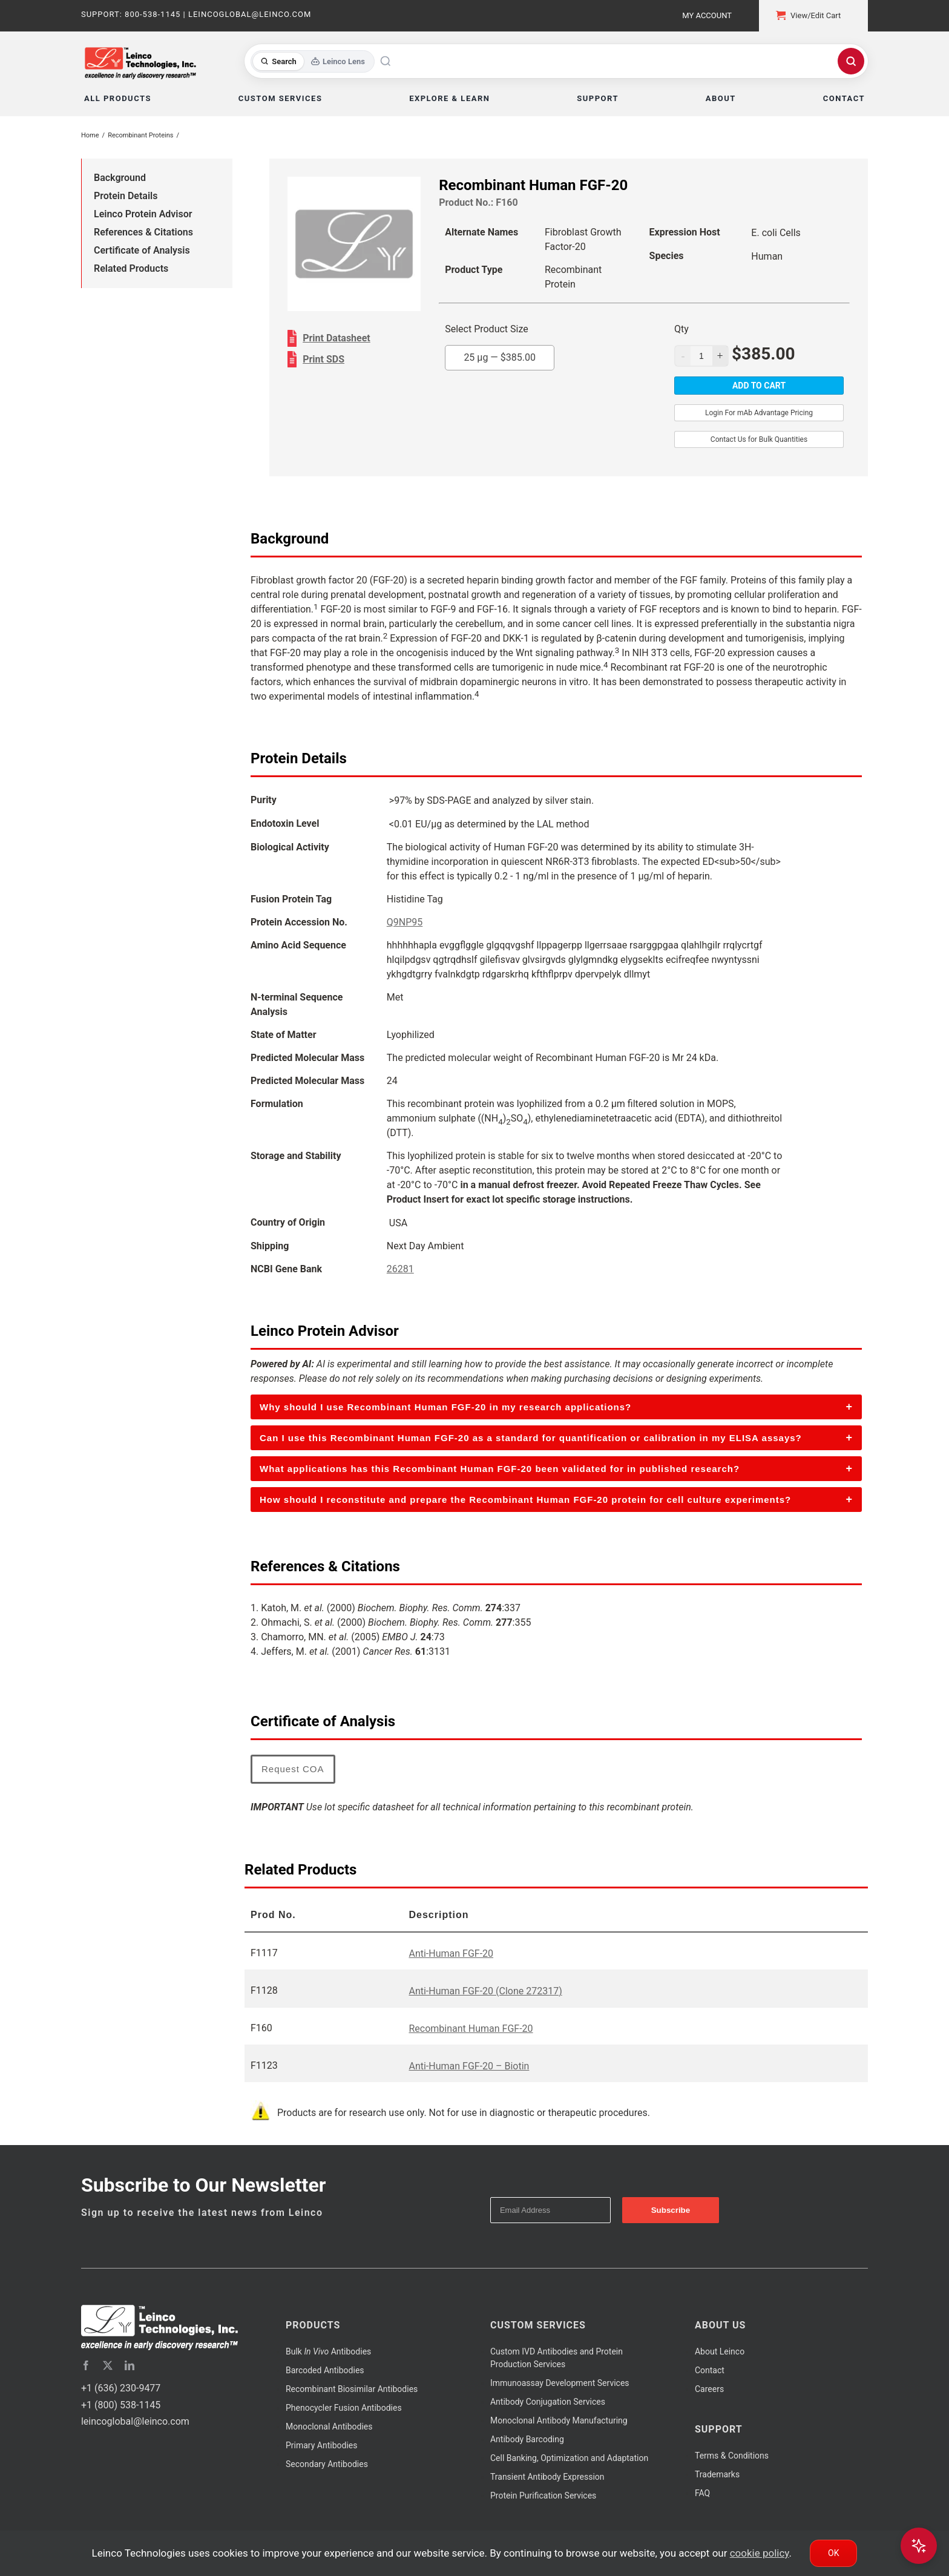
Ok (833, 2553)
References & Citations (143, 232)
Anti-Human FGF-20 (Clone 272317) (485, 1991)
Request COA (292, 1769)
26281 (400, 1269)
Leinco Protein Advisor (143, 214)
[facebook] (86, 2365)
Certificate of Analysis (142, 250)
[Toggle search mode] (313, 61)
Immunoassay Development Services (559, 2383)
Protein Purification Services (543, 2495)
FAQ (702, 2493)
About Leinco (719, 2351)
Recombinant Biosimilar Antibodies (352, 2389)
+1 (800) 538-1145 (120, 2405)
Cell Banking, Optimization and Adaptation (569, 2458)
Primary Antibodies (321, 2445)
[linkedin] (129, 2365)
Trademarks (717, 2474)
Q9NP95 (405, 922)
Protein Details (125, 196)
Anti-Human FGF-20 (451, 1953)
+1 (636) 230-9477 (120, 2388)
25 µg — (500, 357)
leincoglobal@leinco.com (135, 2421)
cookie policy (759, 2553)
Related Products (131, 268)
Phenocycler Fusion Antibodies (344, 2408)
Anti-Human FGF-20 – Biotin (469, 2066)
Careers (709, 2389)
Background (120, 177)
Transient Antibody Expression (547, 2477)
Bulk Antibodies (328, 2351)
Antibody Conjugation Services (547, 2402)
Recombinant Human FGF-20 (471, 2028)
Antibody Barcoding (527, 2439)
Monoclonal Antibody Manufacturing (559, 2420)
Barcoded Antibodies (325, 2370)
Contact (709, 2370)
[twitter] (108, 2365)
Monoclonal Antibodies (329, 2426)
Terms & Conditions (732, 2455)
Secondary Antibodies (327, 2464)
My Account (707, 15)
